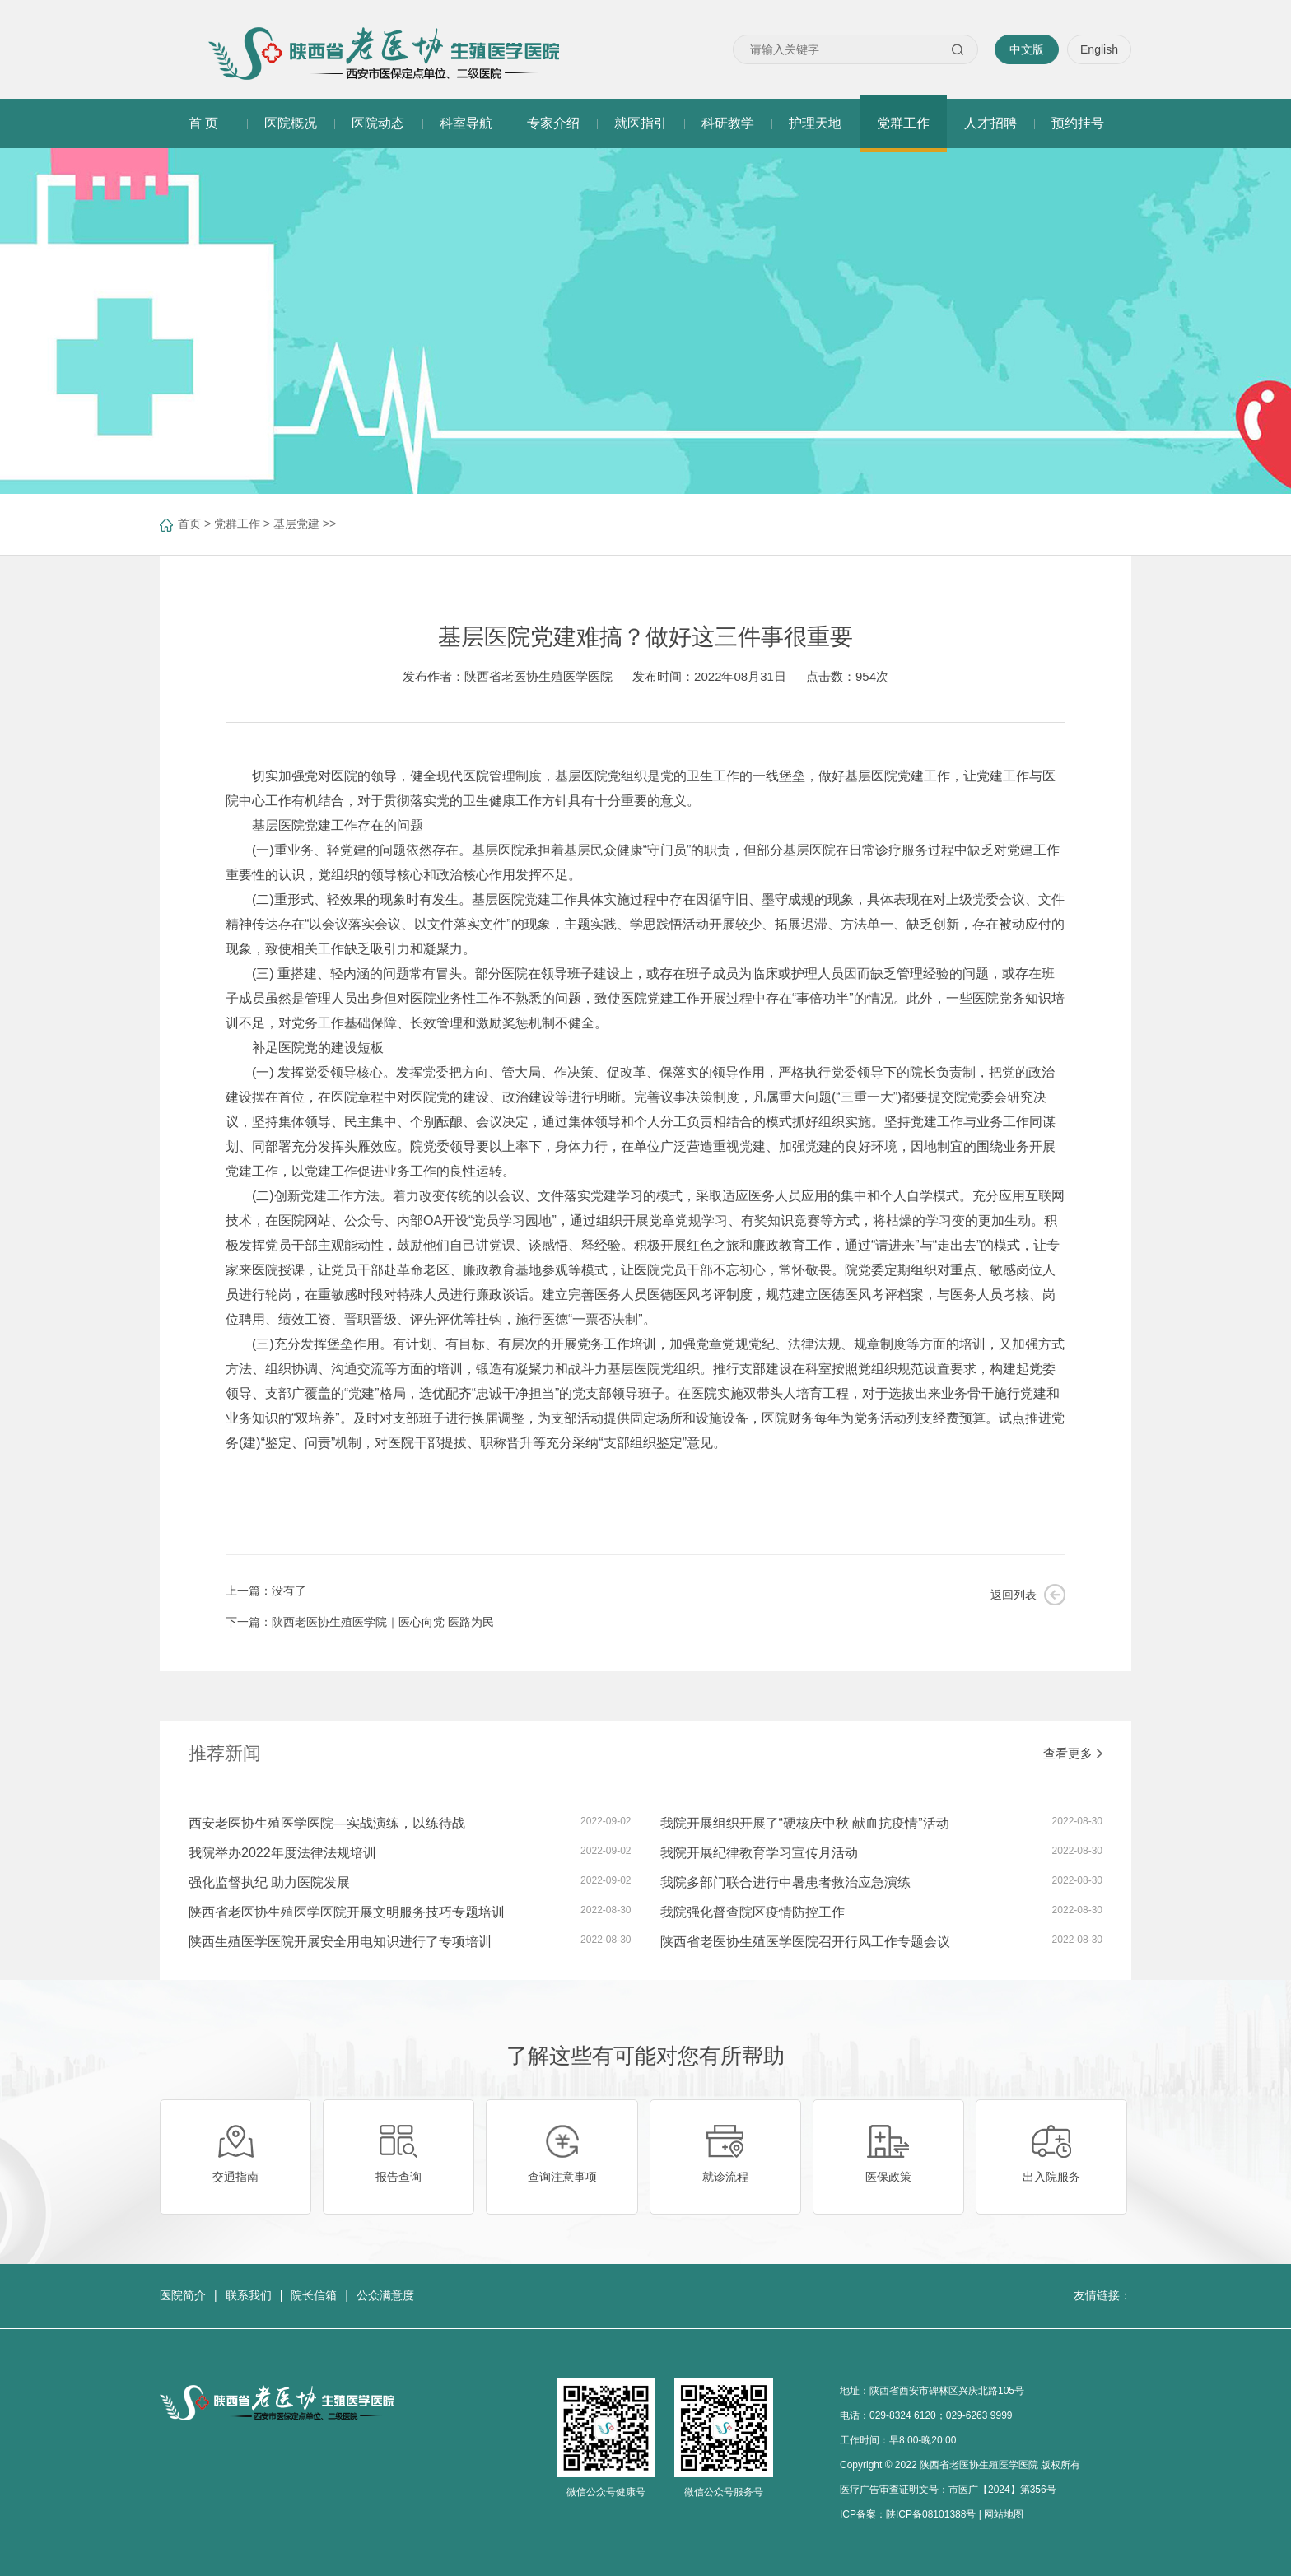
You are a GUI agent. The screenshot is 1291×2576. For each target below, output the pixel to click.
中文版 (1026, 49)
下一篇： (360, 1621)
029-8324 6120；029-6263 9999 (940, 2415)
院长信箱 (314, 2295)
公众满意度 (385, 2295)
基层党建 (296, 523)
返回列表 (1013, 1594)
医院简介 (183, 2295)
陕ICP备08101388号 (931, 2514)
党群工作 (237, 523)
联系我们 (249, 2295)
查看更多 (1072, 1753)
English (1099, 49)
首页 (189, 523)
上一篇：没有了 (266, 1590)
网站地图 (1003, 2514)
